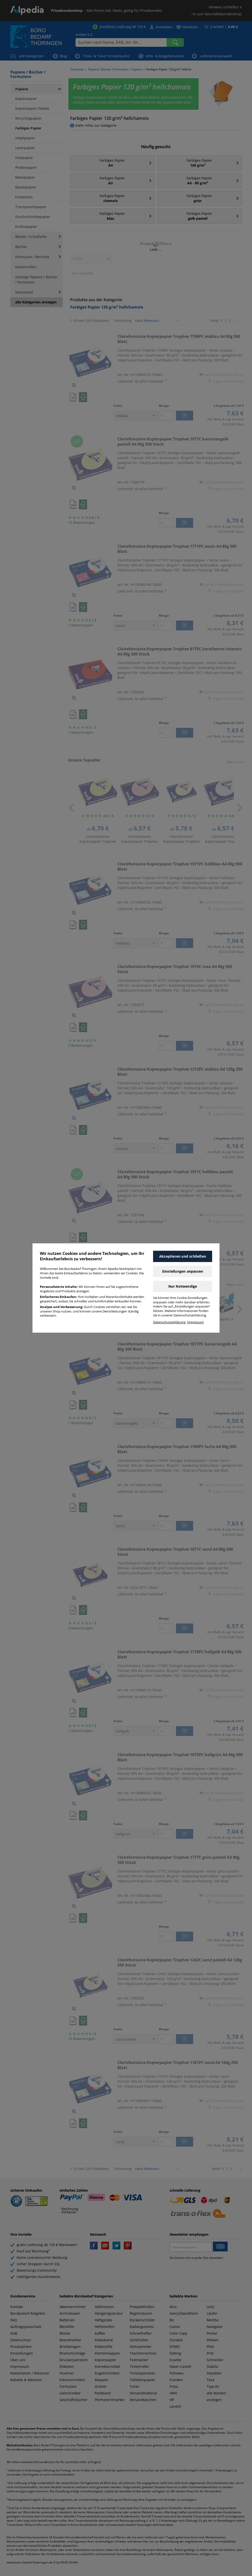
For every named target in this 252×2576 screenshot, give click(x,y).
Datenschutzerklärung (169, 1322)
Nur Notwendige (182, 1286)
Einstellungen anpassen (182, 1271)
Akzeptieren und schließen (182, 1256)
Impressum (195, 1322)
